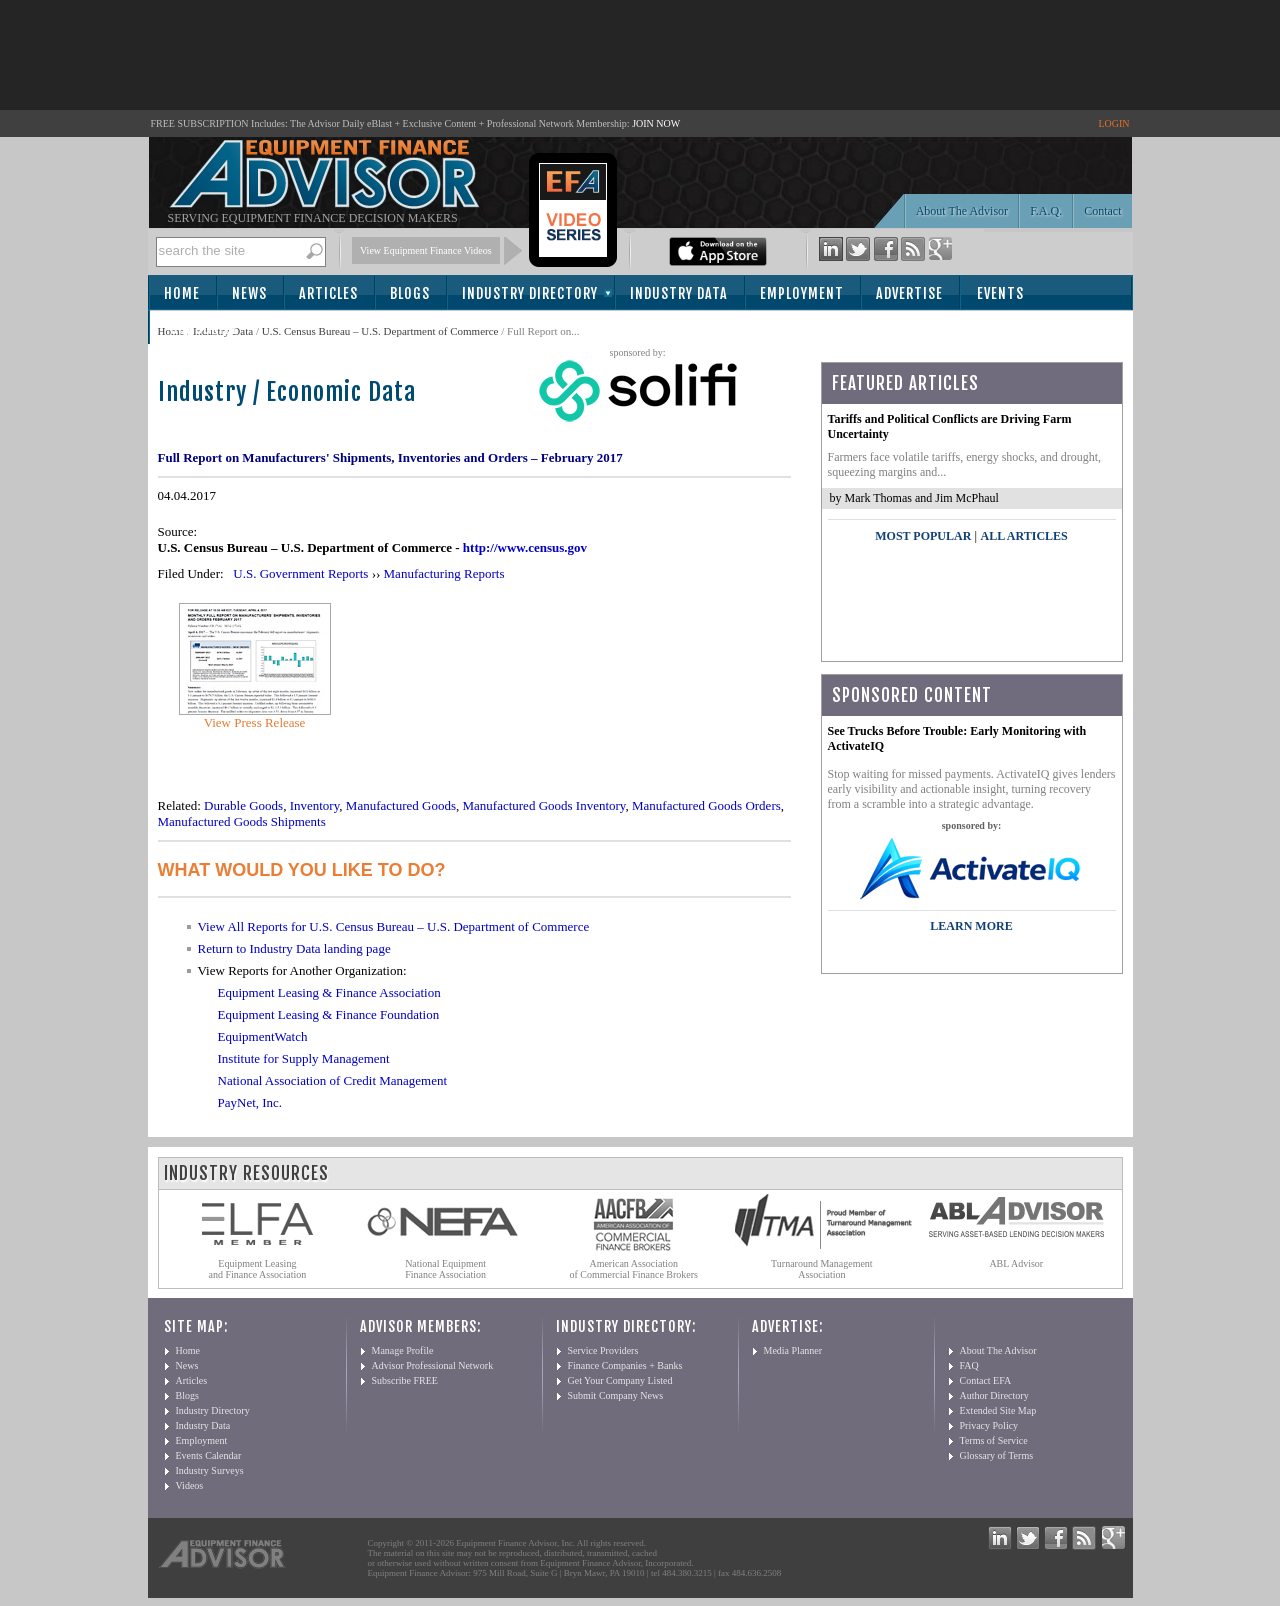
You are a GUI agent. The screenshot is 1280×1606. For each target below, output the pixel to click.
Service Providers (603, 1350)
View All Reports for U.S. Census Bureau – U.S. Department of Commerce (394, 926)
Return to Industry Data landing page (294, 948)
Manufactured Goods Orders (706, 805)
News (249, 293)
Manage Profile (403, 1350)
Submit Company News (616, 1395)
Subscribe (204, 328)
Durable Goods (243, 805)
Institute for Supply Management (304, 1058)
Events (1000, 293)
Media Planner (793, 1350)
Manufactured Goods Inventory (543, 805)
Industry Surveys (210, 1470)
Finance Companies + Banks (625, 1365)
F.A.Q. (1046, 211)
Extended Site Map (998, 1410)
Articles (328, 293)
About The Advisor (962, 211)
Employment (802, 293)
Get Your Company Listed (620, 1380)
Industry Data (679, 293)
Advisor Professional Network (433, 1365)
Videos (190, 1485)
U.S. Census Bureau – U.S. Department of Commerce (380, 331)
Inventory (315, 805)
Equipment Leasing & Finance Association (329, 992)
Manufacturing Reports (444, 573)
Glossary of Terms (997, 1455)
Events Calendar (209, 1455)
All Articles (1023, 536)
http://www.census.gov (525, 547)
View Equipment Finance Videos (426, 250)
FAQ (969, 1365)
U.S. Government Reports (300, 573)
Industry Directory (530, 293)
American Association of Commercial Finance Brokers (633, 1269)
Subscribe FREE (405, 1380)
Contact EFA (986, 1380)
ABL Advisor (1016, 1263)
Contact (1102, 211)
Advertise (909, 293)
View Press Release (255, 722)
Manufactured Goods (401, 805)
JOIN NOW (656, 123)
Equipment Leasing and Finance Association (258, 1269)
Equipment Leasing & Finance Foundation (329, 1014)
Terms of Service (994, 1440)
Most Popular (923, 536)
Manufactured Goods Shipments (242, 821)
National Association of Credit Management (333, 1080)
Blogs (410, 293)
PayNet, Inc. (250, 1102)
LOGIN (1113, 123)
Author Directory (994, 1395)
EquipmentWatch (263, 1036)
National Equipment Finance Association (445, 1269)
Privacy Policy (989, 1425)
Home (182, 293)
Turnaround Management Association (822, 1269)
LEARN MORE (971, 926)
